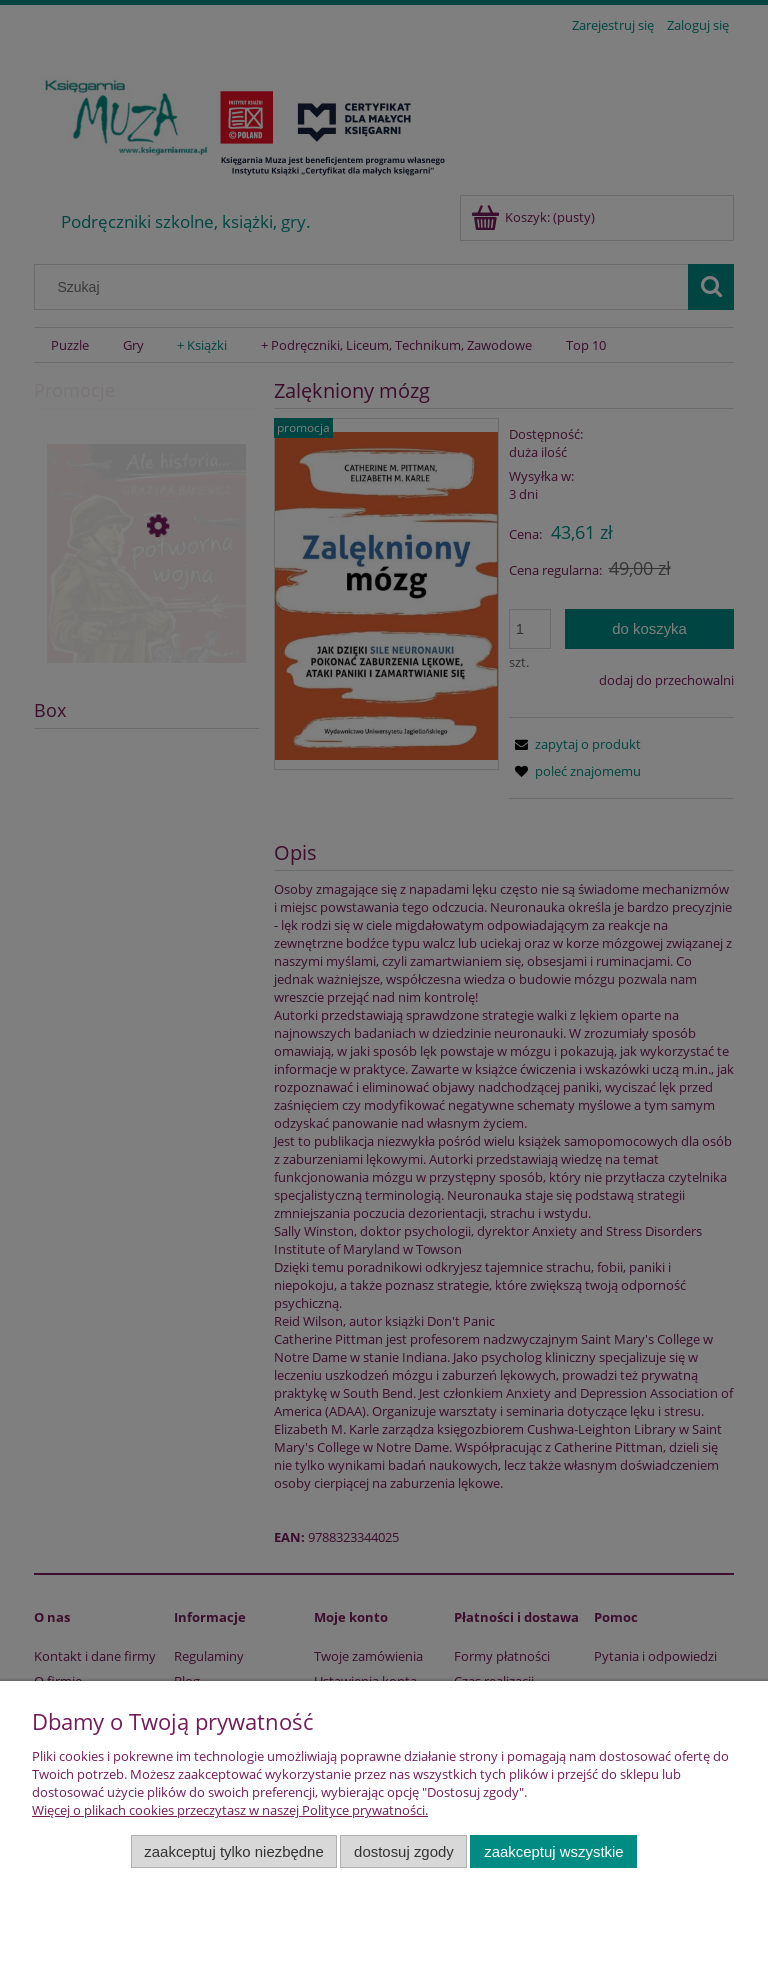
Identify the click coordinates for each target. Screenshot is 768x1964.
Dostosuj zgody (404, 1851)
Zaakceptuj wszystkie (553, 1851)
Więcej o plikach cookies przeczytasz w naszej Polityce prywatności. (230, 1810)
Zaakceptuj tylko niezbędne (233, 1851)
